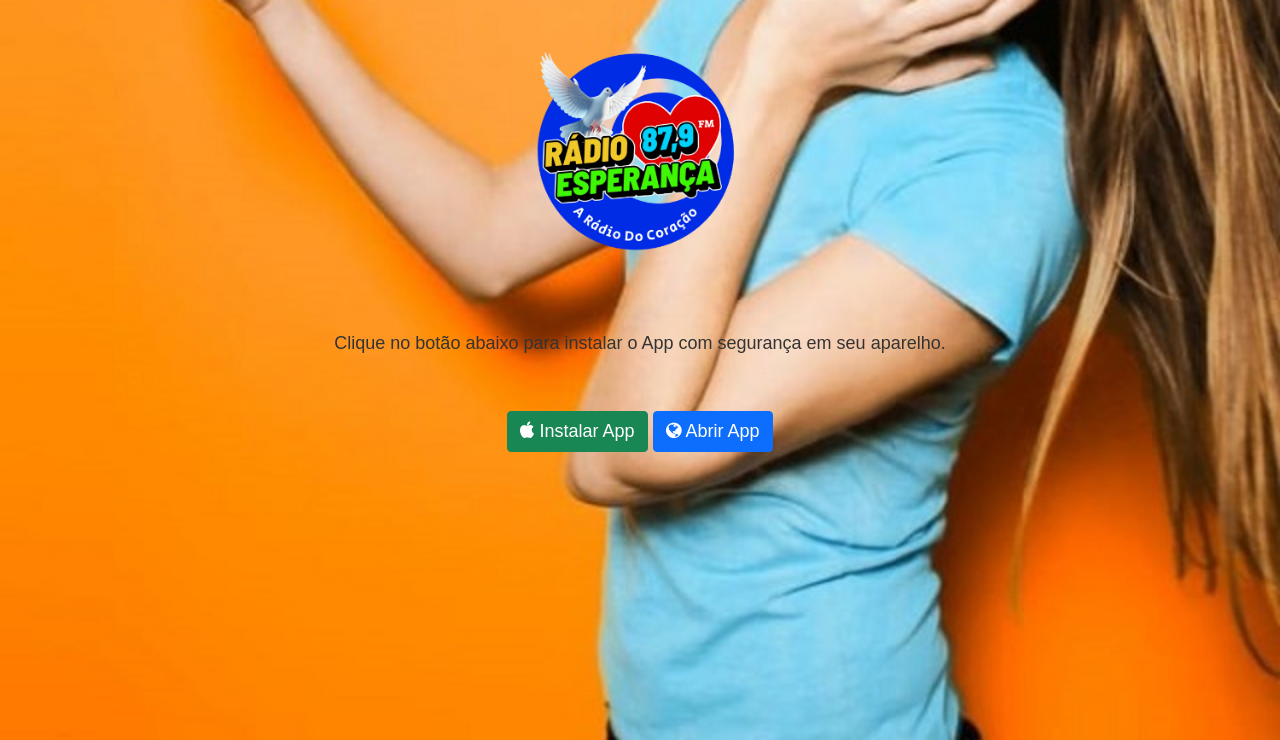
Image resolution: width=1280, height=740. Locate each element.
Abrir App (713, 431)
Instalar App (577, 431)
